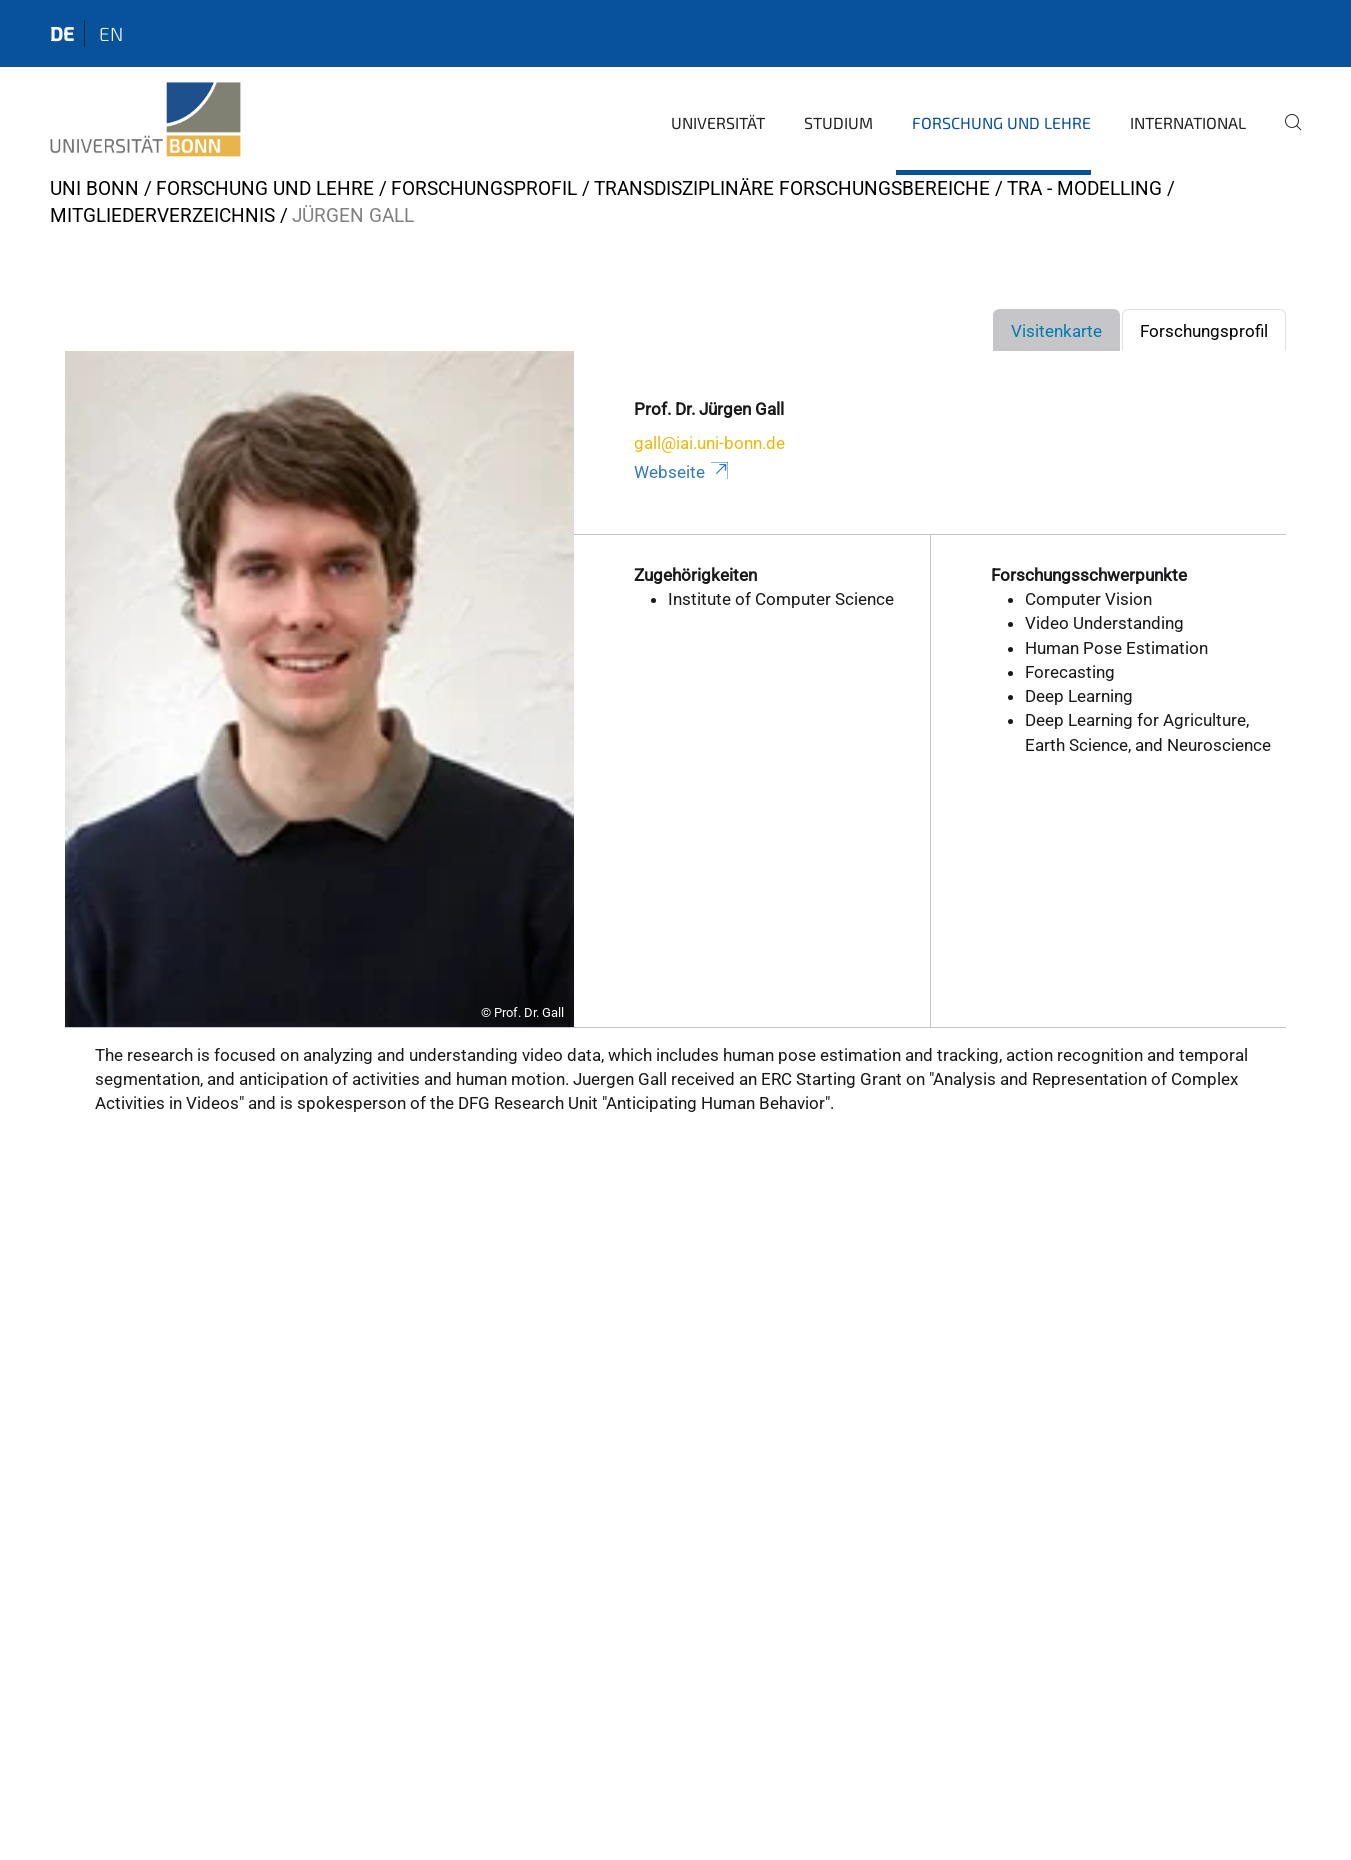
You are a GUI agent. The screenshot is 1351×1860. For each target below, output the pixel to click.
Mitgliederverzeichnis (162, 215)
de (62, 33)
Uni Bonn (94, 188)
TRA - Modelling (1084, 188)
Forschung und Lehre (1001, 122)
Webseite (683, 472)
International (1188, 122)
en (111, 33)
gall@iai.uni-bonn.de (709, 443)
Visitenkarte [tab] (1056, 331)
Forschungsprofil (484, 188)
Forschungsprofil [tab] (1204, 331)
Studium (838, 122)
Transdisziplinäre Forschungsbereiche (792, 188)
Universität (718, 122)
